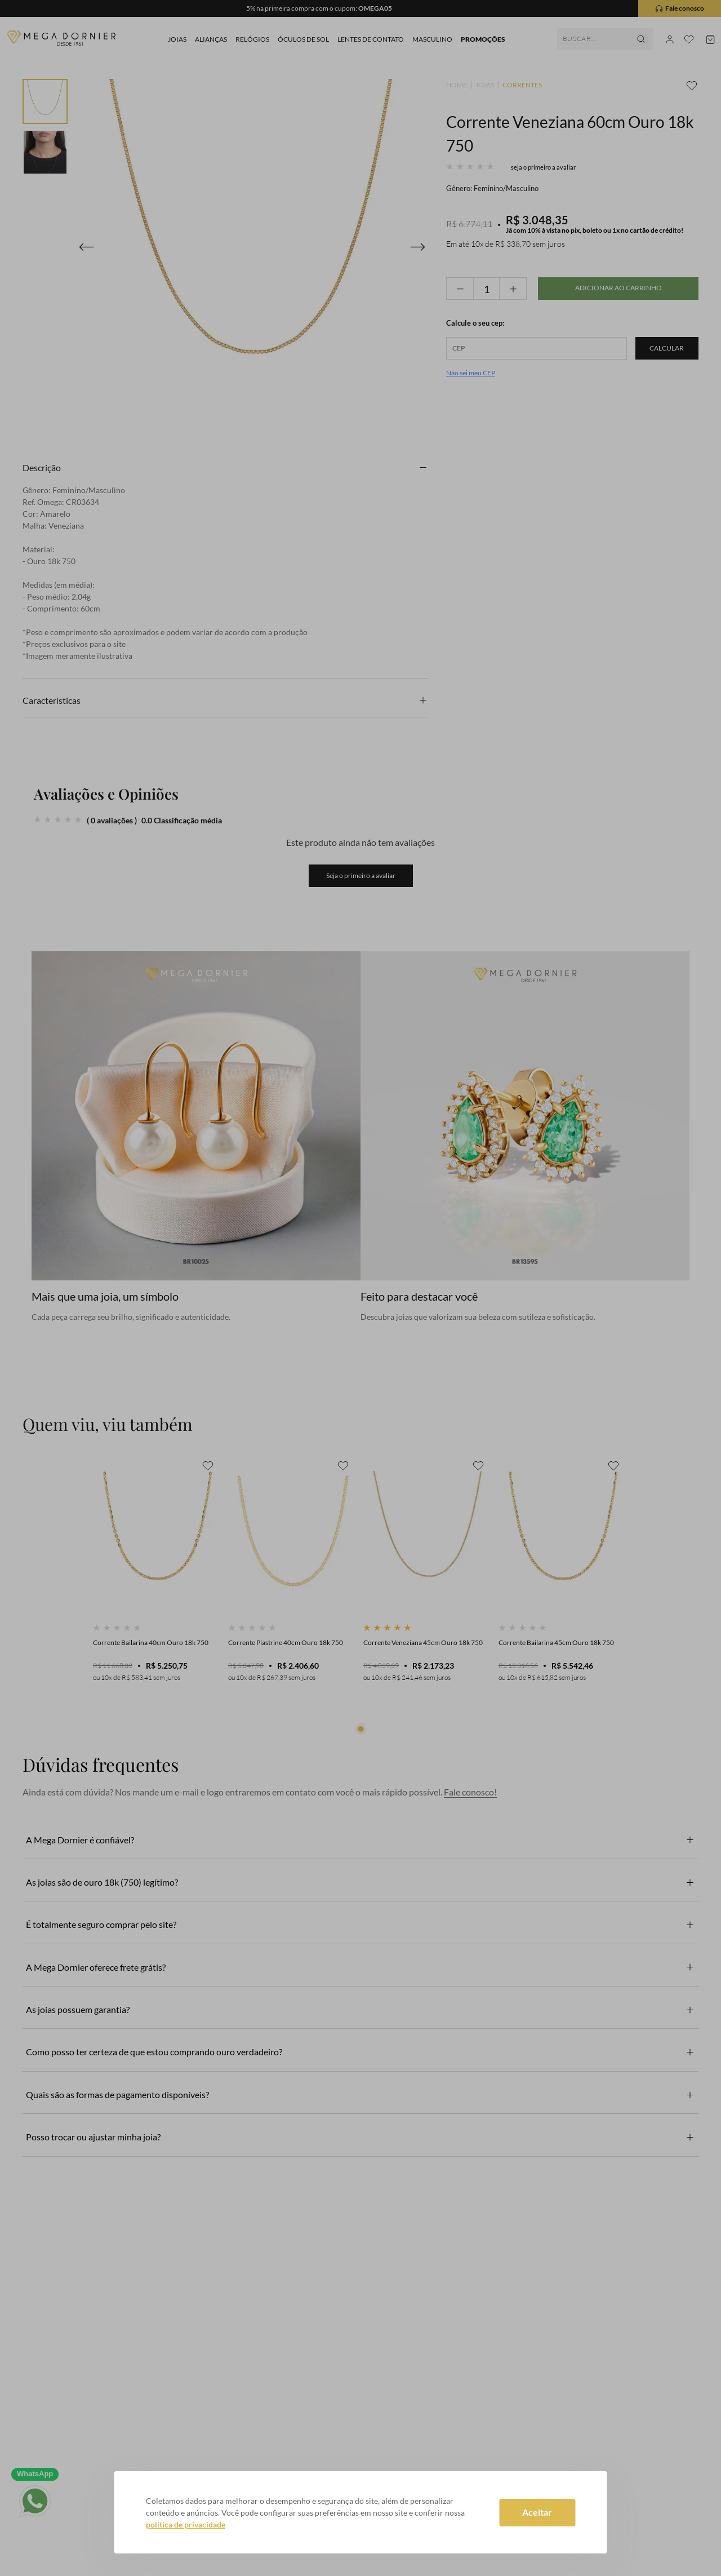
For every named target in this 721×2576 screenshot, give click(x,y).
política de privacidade (185, 2524)
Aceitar (537, 2512)
